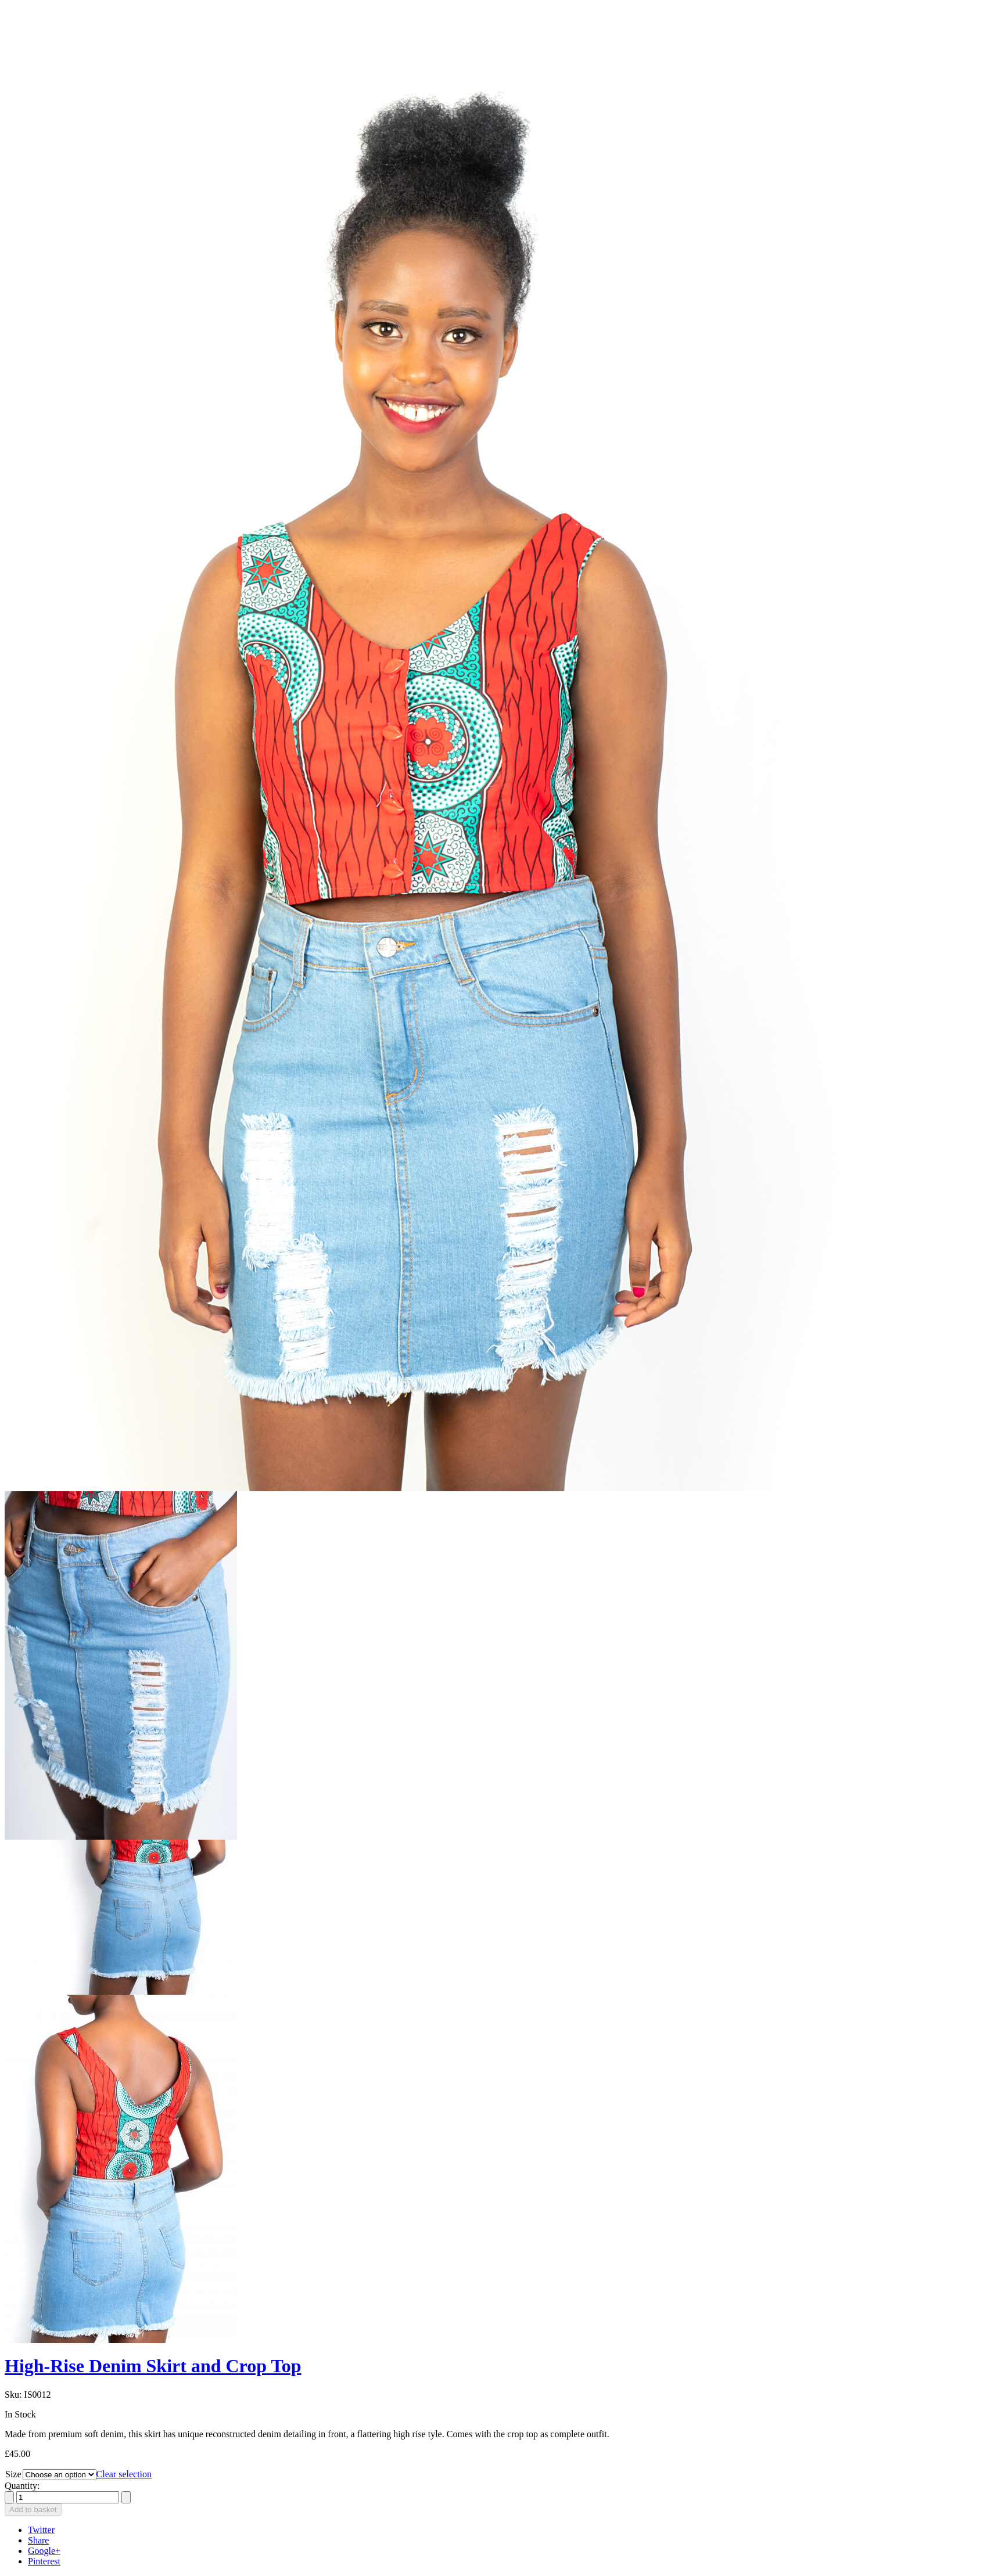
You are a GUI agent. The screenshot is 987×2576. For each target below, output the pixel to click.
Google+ (44, 2551)
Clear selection (124, 2474)
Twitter (41, 2530)
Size (13, 2474)
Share (38, 2540)
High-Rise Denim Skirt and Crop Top (153, 2365)
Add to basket (33, 2509)
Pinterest (44, 2561)
